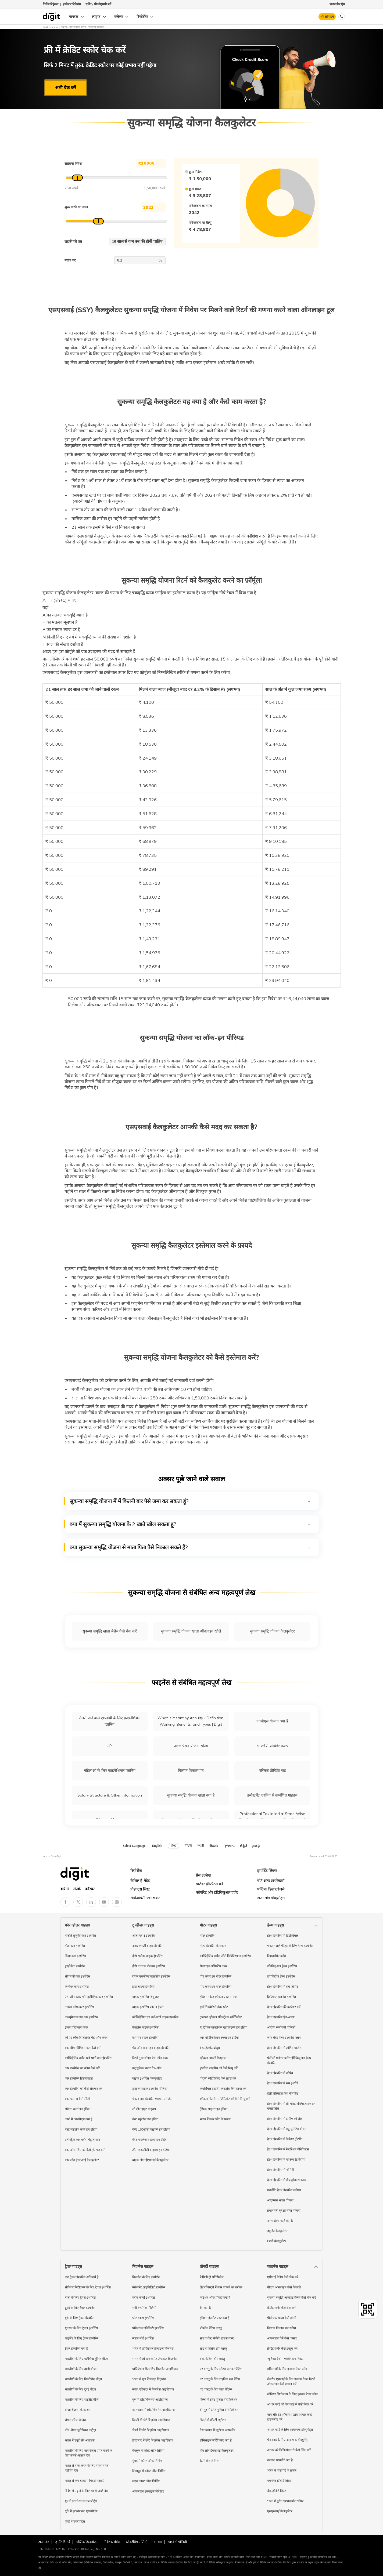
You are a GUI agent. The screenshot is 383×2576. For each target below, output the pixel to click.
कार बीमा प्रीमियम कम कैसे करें (83, 2048)
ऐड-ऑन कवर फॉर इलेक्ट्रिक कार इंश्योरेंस (89, 1997)
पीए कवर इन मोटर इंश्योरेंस (215, 1976)
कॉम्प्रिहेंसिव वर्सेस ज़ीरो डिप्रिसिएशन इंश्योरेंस (225, 1956)
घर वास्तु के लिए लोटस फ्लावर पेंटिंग (221, 2369)
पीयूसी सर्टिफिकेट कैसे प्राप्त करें (218, 2078)
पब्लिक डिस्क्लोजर (87, 2542)
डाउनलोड (43, 2542)
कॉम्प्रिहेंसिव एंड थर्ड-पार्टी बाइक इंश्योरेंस (155, 2017)
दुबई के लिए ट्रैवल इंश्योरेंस (80, 2308)
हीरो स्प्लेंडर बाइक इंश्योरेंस (147, 1956)
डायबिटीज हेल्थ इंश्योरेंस (281, 1976)
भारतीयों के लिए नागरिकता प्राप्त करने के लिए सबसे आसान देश (88, 2452)
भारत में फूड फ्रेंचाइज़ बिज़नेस (149, 2379)
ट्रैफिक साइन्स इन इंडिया (213, 2109)
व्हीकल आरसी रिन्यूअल (213, 2058)
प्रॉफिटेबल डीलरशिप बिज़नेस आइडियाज (155, 2369)
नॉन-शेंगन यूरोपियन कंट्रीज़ (80, 2430)
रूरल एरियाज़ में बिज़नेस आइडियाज (153, 2389)
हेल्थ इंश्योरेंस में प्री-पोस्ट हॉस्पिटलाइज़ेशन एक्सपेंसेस (291, 2106)
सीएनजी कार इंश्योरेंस (77, 1976)
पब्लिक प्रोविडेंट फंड (272, 1770)
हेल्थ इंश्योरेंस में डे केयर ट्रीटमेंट (284, 2139)
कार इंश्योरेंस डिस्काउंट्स (79, 2078)
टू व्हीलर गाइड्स (143, 1925)
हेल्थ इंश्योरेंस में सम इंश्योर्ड (282, 2083)
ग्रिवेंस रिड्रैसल (50, 4)
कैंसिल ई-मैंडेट (140, 1880)
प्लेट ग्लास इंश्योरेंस (143, 2318)
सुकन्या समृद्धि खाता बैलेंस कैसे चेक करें (110, 1631)
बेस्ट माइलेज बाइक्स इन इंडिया (149, 2140)
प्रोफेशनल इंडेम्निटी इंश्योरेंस (148, 2328)
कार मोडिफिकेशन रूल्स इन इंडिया (219, 2038)
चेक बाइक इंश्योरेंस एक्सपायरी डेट (151, 2099)
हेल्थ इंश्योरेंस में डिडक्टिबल (282, 1935)
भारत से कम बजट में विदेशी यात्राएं (85, 2481)
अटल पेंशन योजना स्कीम (191, 1745)
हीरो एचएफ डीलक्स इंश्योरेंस (148, 1966)
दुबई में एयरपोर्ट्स (75, 2521)
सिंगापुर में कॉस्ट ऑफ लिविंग (149, 2471)
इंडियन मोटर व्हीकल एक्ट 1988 (218, 1997)
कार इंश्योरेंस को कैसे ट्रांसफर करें (83, 2089)
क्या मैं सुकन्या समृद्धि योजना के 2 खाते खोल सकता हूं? (190, 1524)
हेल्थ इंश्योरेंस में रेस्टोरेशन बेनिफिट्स (288, 2149)
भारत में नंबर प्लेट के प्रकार (215, 2119)
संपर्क (77, 1889)
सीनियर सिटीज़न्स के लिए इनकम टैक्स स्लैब (292, 2394)
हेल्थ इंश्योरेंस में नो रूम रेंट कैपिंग (286, 2159)
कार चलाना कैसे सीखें (77, 2099)
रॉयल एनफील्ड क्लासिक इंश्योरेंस (151, 1976)
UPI (110, 1745)
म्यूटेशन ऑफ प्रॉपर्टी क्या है (215, 2297)
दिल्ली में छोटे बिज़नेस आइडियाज (151, 2420)
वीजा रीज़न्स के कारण (77, 2410)
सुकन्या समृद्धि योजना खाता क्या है (190, 1795)
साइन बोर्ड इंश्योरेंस (143, 2338)
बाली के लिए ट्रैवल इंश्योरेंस (80, 2297)
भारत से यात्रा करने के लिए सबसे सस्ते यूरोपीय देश (87, 2467)
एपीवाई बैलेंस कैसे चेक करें (282, 2277)
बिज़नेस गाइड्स (142, 2266)
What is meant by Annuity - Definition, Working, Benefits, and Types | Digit (191, 1720)
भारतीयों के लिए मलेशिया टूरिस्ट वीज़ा (86, 2359)
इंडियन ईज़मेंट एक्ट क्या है (214, 2318)
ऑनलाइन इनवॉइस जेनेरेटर (148, 2491)
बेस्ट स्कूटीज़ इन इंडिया (145, 2119)
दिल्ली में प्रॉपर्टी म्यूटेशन (213, 2420)
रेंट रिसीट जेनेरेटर (210, 2461)
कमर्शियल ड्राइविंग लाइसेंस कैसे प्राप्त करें (223, 2089)
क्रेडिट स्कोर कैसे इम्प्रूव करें (282, 2348)
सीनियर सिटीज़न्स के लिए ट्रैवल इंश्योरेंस (88, 2287)
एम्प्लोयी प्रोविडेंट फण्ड (272, 1745)
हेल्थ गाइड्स (275, 1925)
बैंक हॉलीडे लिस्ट (276, 2491)
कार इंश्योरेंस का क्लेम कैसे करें (82, 2068)
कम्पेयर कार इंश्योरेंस (77, 1986)
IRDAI (157, 2542)
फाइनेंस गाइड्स (277, 2266)
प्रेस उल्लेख (203, 1875)
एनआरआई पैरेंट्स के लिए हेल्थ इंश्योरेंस (290, 1946)
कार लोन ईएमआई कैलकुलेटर (82, 2160)
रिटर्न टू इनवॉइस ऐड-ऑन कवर (150, 2058)
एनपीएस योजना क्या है (272, 1721)
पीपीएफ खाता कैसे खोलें (281, 2318)
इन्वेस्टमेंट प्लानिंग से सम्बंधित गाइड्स (272, 1795)
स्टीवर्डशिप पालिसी (136, 2542)
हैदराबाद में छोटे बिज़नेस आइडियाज (152, 2440)
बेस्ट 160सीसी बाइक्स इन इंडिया (151, 2129)
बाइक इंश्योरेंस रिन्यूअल (145, 1997)
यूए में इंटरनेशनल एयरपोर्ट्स (81, 2501)
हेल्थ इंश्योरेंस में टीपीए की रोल (284, 2119)
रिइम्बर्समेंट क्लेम (276, 1956)
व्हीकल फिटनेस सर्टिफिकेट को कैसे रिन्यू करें (225, 2099)
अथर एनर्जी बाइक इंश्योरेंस (147, 1946)
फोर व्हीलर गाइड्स (77, 1925)
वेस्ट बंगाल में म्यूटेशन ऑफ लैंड (217, 2430)
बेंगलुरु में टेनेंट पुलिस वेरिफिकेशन (219, 2410)
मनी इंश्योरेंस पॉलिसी (144, 2308)
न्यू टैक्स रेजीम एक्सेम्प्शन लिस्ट (285, 2359)
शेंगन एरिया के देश (75, 2420)
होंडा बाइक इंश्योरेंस (143, 1986)
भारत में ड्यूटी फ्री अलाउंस (80, 2440)
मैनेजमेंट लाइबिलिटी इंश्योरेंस (148, 2287)
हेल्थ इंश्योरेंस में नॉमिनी (280, 2170)
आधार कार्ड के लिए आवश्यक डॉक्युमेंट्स (290, 2430)
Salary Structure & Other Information (109, 1795)
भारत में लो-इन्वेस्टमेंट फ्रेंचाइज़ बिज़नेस (154, 2359)
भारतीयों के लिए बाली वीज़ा (80, 2369)
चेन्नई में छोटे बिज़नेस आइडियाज (150, 2430)
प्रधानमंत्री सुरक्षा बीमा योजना (283, 2210)
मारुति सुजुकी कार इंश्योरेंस (80, 1935)
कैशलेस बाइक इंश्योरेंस (145, 2027)
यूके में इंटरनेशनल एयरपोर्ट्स (81, 2511)
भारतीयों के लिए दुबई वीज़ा (80, 2389)
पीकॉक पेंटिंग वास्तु (211, 2328)
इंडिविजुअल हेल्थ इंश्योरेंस (282, 1966)
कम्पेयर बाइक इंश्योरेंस (145, 2038)
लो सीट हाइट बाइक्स (144, 2109)
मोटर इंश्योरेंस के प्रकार (213, 1946)
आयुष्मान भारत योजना (280, 2200)
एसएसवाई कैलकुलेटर (279, 2511)
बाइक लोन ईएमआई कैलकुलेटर (150, 2160)
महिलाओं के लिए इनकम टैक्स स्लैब (287, 2369)
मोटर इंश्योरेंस (207, 1935)
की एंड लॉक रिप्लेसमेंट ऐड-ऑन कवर (86, 2038)
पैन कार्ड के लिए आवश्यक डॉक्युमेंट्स (288, 2440)
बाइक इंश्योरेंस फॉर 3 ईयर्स (147, 2007)
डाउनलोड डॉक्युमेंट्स (271, 1897)
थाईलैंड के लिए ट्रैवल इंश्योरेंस (81, 2338)
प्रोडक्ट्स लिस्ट (140, 1889)
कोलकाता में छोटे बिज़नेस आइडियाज (153, 2410)
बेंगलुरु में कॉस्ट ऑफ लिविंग (148, 2450)
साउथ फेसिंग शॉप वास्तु (213, 2348)
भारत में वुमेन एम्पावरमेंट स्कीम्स (285, 2501)
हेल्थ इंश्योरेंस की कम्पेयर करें (283, 2007)
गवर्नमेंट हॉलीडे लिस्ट (279, 2481)
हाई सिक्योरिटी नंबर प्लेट (214, 2007)
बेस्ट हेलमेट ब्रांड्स (210, 2048)
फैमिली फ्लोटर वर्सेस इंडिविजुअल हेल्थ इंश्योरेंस (289, 2060)
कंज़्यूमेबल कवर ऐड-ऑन (147, 2068)
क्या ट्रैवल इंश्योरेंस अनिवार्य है (81, 2277)
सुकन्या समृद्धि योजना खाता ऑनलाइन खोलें (191, 1631)
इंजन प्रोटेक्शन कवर (76, 2027)
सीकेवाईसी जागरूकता (146, 1897)
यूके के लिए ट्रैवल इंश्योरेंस (79, 2318)
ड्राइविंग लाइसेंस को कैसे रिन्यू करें (219, 2068)
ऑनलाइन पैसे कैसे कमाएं (282, 2338)
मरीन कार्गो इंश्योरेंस (143, 2297)
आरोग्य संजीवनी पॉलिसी (281, 2027)
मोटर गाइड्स (208, 1925)
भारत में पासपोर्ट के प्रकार (281, 2470)
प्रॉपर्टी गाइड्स (209, 2266)
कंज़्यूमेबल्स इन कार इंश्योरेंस (81, 2017)
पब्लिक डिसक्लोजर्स (270, 1889)
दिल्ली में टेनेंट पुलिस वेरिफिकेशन (218, 2399)
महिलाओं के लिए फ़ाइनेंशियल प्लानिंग (109, 1770)
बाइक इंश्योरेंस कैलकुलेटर (147, 2078)
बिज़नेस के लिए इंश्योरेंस (146, 2277)
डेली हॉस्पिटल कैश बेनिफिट (282, 2093)
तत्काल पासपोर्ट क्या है (280, 2460)
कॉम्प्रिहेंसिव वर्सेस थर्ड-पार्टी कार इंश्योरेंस (88, 2058)
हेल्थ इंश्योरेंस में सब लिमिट (282, 1986)
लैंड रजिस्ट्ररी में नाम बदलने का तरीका (221, 2287)
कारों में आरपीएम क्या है (78, 2119)
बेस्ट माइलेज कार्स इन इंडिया (81, 2129)
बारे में (64, 1889)
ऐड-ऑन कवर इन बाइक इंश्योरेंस (151, 2048)
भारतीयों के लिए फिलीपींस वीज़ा (83, 2379)
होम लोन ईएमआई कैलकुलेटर (217, 2450)
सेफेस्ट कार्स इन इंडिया (77, 2109)
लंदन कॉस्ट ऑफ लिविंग (146, 2481)
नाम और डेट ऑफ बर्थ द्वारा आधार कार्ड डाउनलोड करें (289, 2416)
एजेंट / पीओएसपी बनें (98, 4)
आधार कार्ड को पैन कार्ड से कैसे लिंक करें (290, 2404)
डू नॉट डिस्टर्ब (62, 2542)
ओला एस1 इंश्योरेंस (143, 1935)
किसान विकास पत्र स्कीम (281, 2328)
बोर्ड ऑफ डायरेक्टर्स (270, 1880)
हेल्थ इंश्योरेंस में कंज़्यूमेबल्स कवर (286, 2180)
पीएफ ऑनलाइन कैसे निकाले (284, 2287)
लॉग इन (329, 16)
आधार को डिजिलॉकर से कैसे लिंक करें (289, 2450)
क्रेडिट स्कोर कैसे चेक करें (281, 2308)
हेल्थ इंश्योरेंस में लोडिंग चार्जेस (284, 2048)
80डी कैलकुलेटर (276, 2241)
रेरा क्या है (205, 2308)
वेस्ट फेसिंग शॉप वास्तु (212, 2359)
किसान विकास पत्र (191, 1770)
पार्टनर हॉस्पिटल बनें (209, 1883)
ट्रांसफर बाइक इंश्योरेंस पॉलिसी (149, 2089)
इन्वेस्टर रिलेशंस (72, 4)
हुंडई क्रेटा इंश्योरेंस (75, 1966)
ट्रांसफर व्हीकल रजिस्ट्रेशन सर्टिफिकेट (221, 2017)
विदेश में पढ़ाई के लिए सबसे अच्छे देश (86, 2491)
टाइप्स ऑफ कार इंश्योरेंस (79, 2007)
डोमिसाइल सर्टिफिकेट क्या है (216, 2440)
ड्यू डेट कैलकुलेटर (277, 2231)
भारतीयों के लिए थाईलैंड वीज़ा (82, 2399)
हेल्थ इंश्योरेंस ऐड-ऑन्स (281, 2017)
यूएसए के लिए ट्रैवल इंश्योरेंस (81, 2328)
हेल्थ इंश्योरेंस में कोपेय (280, 2073)
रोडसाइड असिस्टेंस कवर (213, 1966)
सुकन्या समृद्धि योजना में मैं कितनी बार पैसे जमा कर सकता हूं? (190, 1501)
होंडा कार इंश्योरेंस (75, 1946)
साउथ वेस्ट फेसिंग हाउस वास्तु (217, 2338)
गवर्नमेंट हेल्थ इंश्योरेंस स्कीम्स (284, 2190)
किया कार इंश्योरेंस (75, 1956)
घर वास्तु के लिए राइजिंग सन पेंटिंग (220, 2379)
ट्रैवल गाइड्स (73, 2266)
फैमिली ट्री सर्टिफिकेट (212, 2277)
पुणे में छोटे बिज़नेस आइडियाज (150, 2399)
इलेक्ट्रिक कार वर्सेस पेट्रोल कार (82, 2140)
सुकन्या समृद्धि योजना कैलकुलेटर (272, 1631)
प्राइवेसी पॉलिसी (177, 2542)
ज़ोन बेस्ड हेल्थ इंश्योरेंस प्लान (284, 2038)
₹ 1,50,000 (153, 163)
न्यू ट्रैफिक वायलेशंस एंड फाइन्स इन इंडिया (223, 2027)
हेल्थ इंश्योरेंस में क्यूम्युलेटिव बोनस (286, 2129)
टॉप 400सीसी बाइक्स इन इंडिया (151, 2150)
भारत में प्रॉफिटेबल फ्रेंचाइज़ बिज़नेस (153, 2348)
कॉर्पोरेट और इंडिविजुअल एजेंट (217, 1892)
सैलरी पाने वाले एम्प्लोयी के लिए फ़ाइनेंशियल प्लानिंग (109, 1720)
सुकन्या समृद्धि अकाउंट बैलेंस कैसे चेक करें (291, 2297)
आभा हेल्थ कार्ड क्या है (280, 2221)
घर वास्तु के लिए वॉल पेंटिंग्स (216, 2389)
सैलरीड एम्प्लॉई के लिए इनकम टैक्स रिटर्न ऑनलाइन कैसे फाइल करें (291, 2381)
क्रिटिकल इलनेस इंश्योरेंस (281, 1997)
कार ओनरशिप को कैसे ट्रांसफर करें (85, 2150)
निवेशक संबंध (112, 2542)
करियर (90, 1889)
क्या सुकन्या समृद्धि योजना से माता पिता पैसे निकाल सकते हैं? (190, 1547)
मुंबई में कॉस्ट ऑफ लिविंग (147, 2461)
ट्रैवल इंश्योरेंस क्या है (76, 2348)
